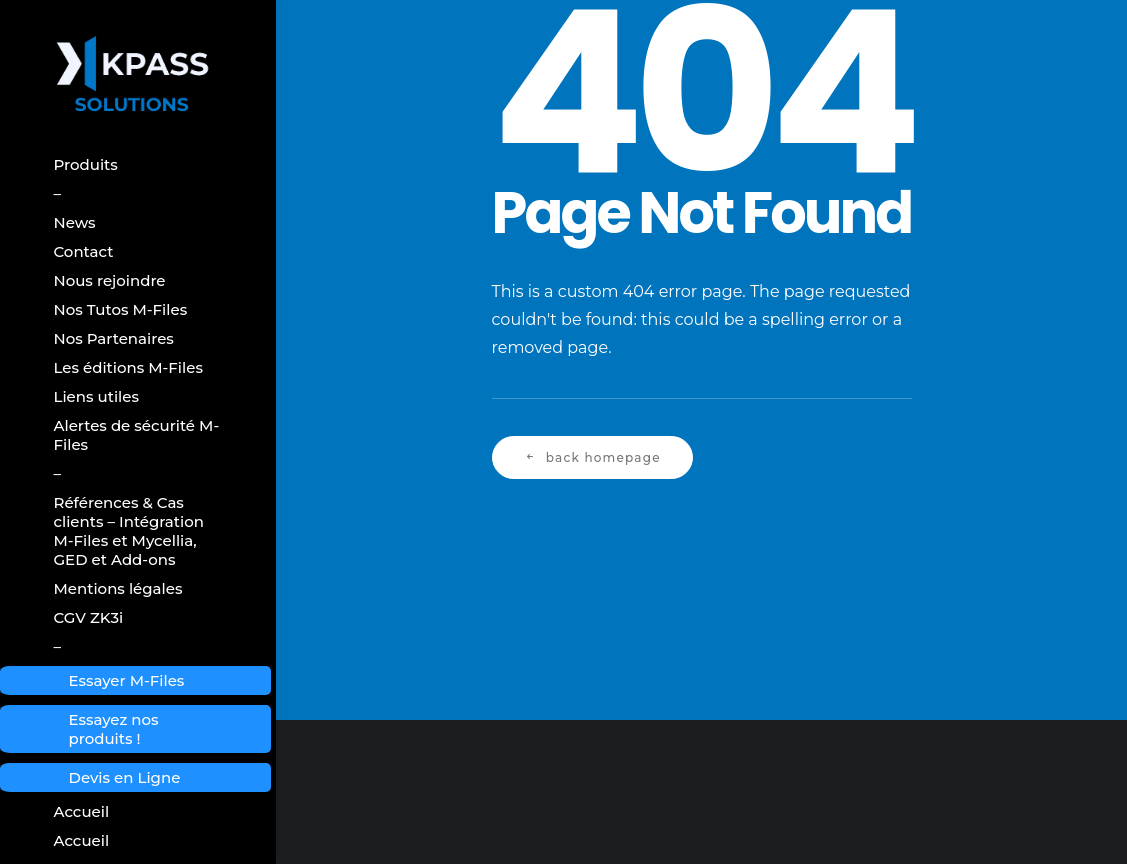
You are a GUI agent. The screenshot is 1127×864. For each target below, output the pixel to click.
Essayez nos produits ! (114, 729)
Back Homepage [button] (592, 457)
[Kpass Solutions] (138, 75)
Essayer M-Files (127, 680)
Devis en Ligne (125, 777)
